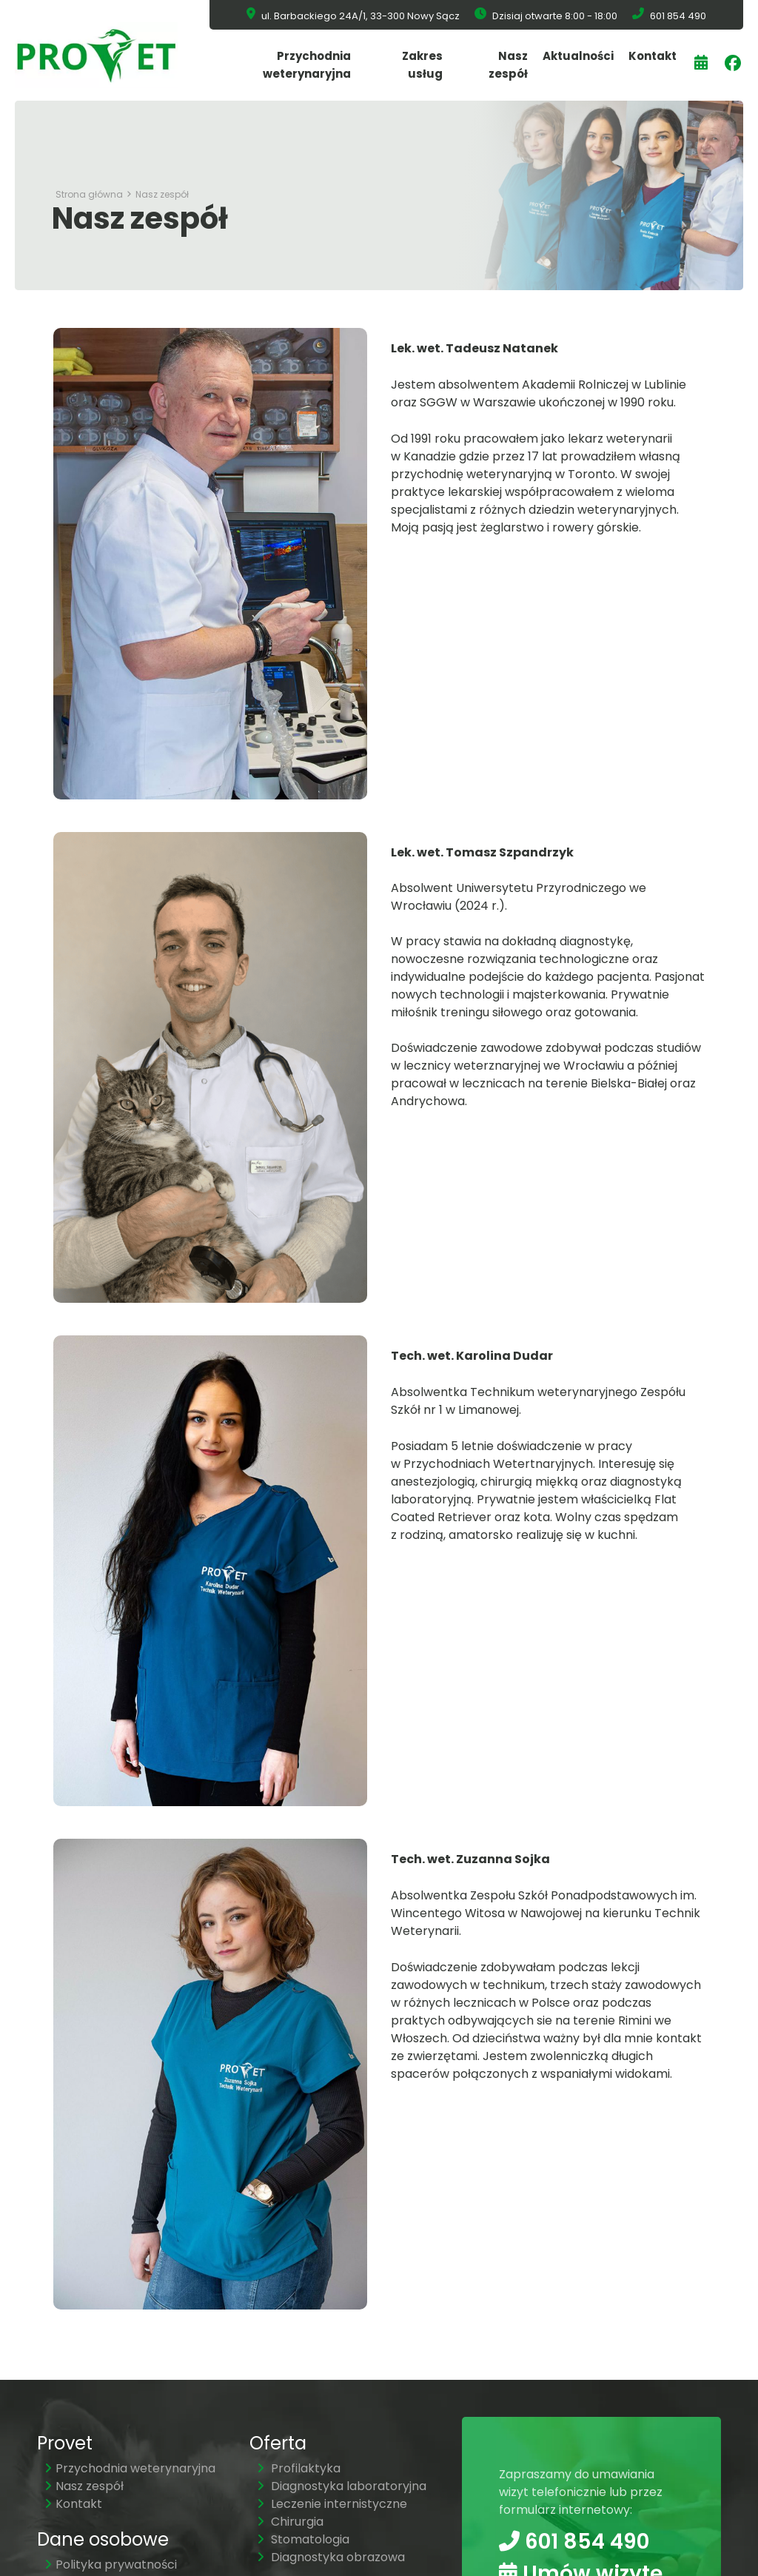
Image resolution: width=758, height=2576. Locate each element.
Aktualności (578, 56)
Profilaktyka (299, 2468)
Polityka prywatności (110, 2564)
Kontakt (652, 56)
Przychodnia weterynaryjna (307, 64)
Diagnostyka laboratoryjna (341, 2486)
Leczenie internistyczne (332, 2503)
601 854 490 (574, 2541)
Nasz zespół (508, 64)
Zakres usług (422, 64)
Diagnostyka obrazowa (331, 2557)
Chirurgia (290, 2521)
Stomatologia (303, 2539)
